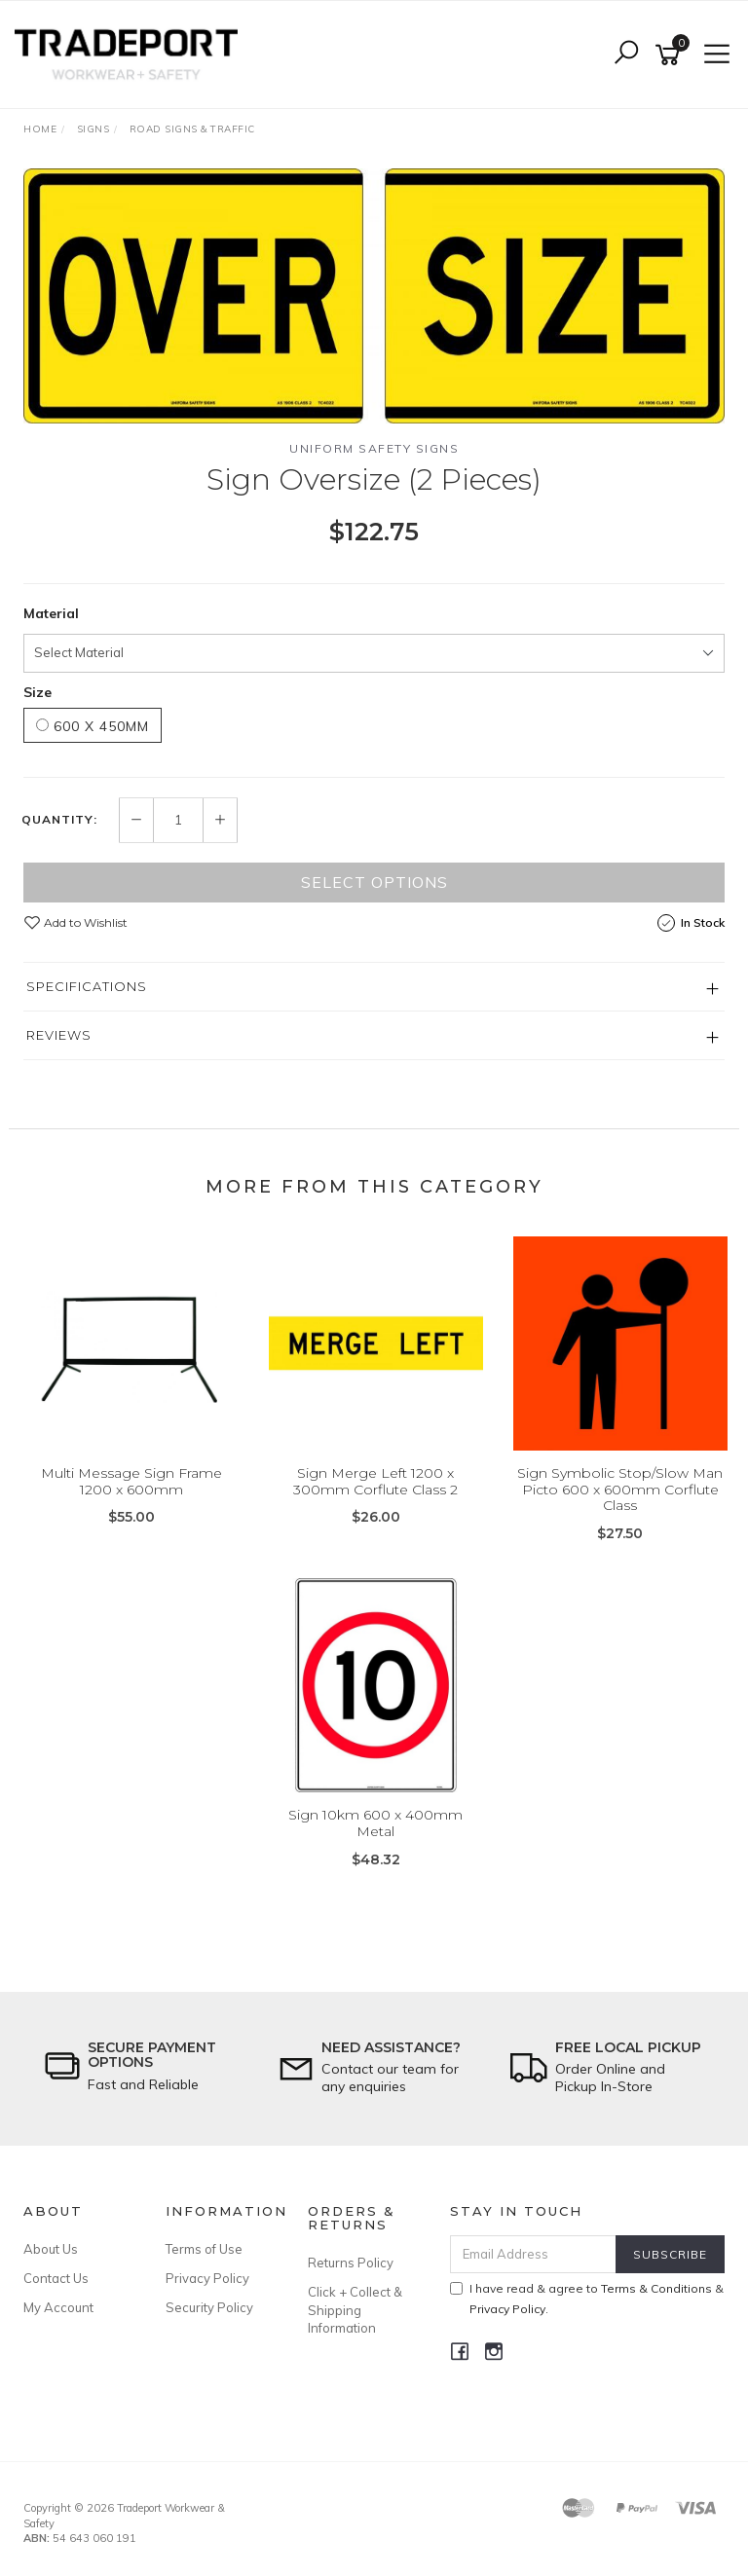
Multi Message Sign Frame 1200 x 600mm (131, 1481)
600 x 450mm (92, 726)
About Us (50, 2249)
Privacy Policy (207, 2278)
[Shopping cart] (671, 55)
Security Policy (209, 2307)
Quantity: (59, 820)
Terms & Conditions (656, 2288)
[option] (374, 295)
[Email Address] (533, 2254)
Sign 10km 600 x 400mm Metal (375, 1823)
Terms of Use (204, 2249)
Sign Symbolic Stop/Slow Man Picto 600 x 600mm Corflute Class (620, 1489)
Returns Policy (350, 2262)
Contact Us (56, 2278)
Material (51, 613)
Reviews (59, 1035)
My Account (58, 2307)
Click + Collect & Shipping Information (355, 2309)
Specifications (86, 986)
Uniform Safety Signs (374, 448)
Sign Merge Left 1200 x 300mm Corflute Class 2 (375, 1481)
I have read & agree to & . (587, 2298)
